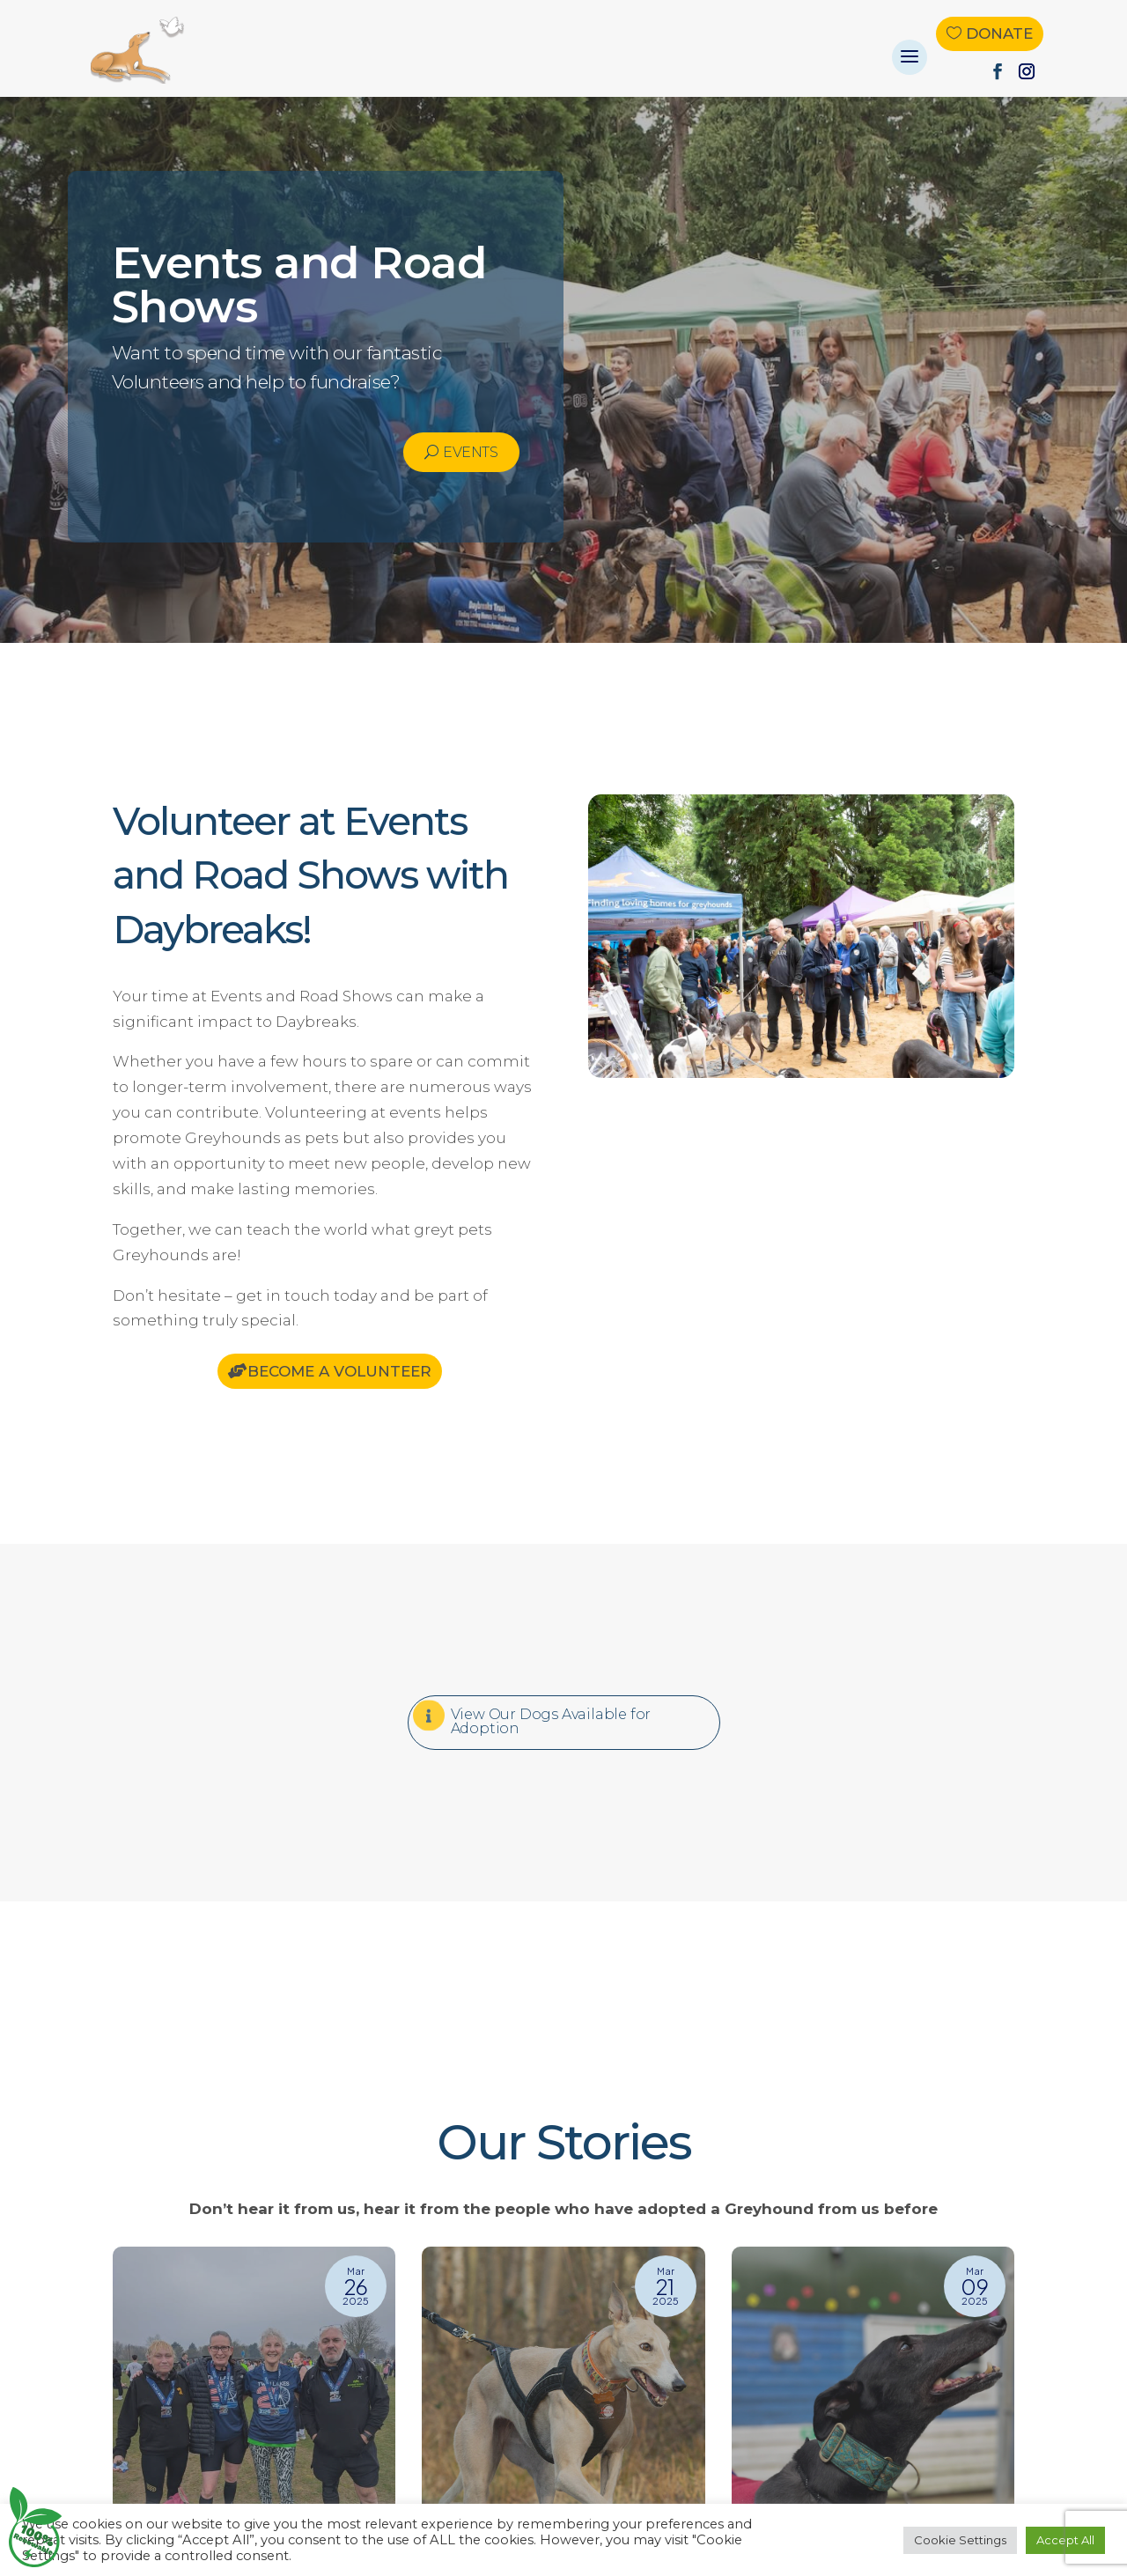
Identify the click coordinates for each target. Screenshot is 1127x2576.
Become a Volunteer (339, 1371)
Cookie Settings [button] (960, 2540)
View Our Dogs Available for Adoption (551, 1721)
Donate (999, 33)
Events (470, 452)
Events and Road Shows (299, 285)
